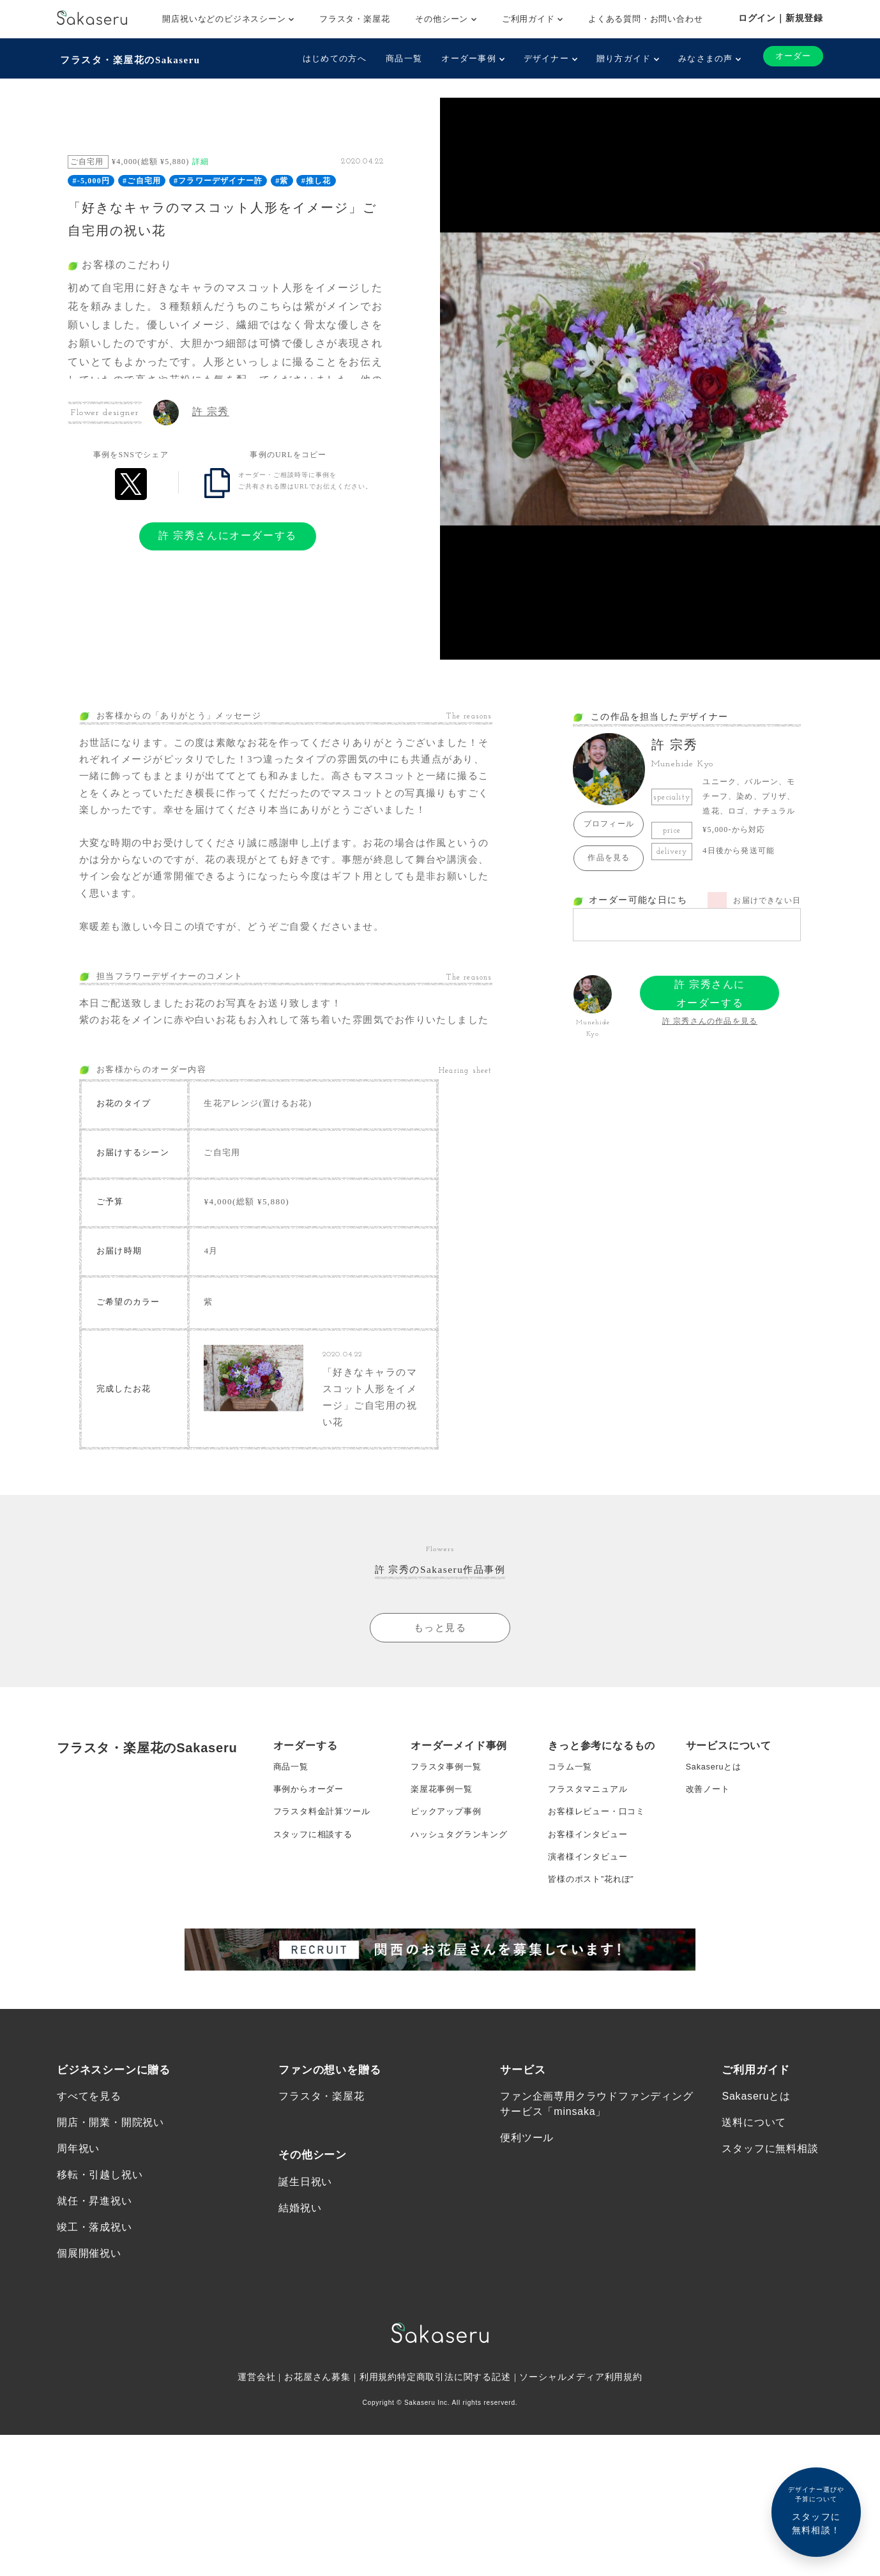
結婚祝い (299, 2303)
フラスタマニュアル (590, 1865)
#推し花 (316, 177)
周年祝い (78, 2243)
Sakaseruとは (716, 1840)
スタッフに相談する (315, 1916)
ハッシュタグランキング (463, 1916)
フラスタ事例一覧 (448, 1840)
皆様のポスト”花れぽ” (594, 1967)
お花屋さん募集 (317, 2479)
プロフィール (609, 820)
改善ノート (709, 1865)
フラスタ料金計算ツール (325, 1891)
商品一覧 (399, 58)
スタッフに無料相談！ (816, 2510)
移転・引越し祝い (99, 2271)
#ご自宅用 (142, 177)
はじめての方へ (329, 58)
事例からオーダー (311, 1865)
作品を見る (609, 854)
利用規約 (378, 2479)
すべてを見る (89, 2188)
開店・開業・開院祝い (110, 2216)
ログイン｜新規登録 (780, 18)
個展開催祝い (89, 2353)
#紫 (281, 177)
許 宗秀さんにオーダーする (227, 532)
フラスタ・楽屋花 (354, 19)
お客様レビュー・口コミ (600, 1891)
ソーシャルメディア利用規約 (581, 2479)
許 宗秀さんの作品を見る (709, 1017)
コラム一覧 (571, 1840)
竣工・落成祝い (94, 2326)
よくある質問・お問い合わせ (645, 19)
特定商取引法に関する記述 (454, 2479)
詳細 (200, 158)
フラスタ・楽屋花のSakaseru (131, 57)
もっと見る (440, 1698)
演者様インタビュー (590, 1942)
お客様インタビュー (590, 1916)
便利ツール (527, 2231)
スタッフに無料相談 (770, 2243)
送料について (754, 2216)
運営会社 (256, 2479)
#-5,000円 (91, 177)
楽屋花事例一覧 (444, 1865)
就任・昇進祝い (94, 2298)
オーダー (790, 56)
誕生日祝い (305, 2275)
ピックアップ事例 (448, 1891)
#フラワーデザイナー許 (218, 177)
